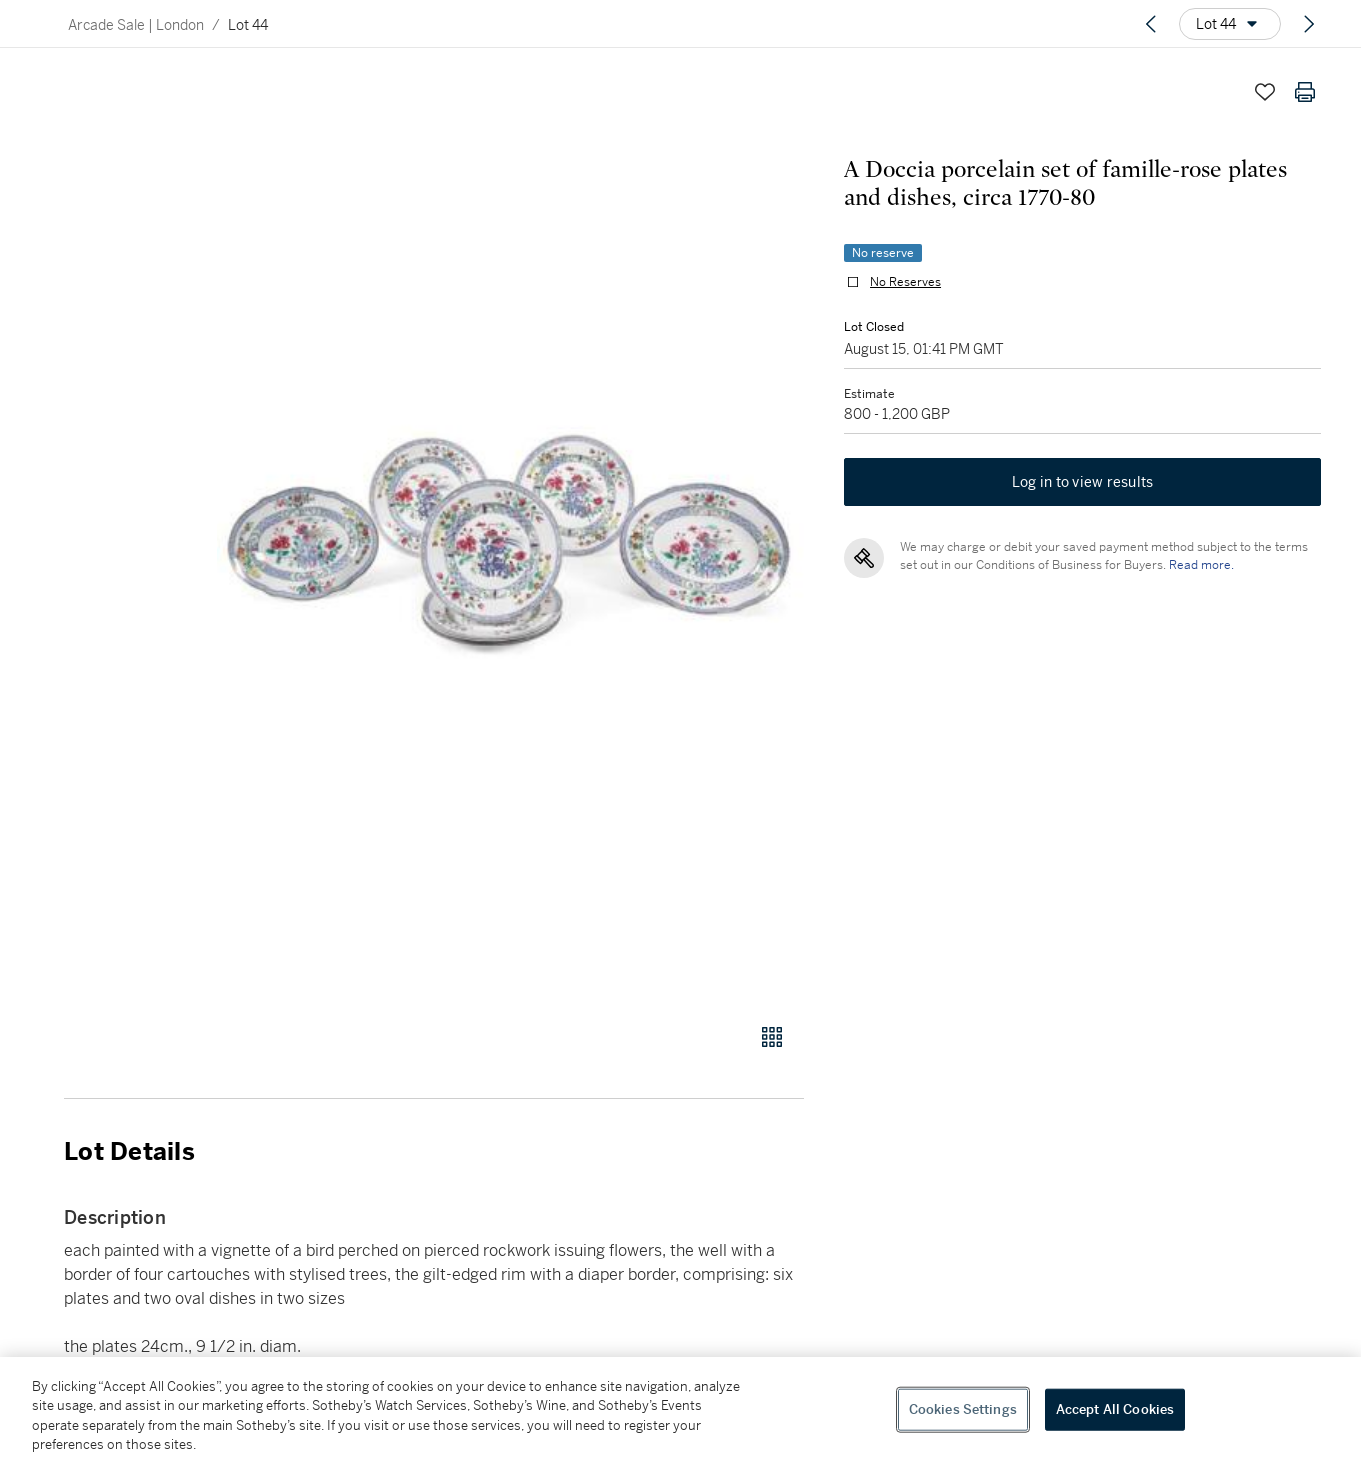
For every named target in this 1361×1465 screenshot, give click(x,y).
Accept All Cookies (1115, 1409)
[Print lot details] (1305, 92)
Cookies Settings (963, 1409)
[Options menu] (1230, 24)
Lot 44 (248, 25)
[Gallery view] (772, 1037)
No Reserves (905, 282)
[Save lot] (1265, 92)
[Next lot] (1309, 24)
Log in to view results (1083, 482)
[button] (510, 536)
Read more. (1201, 565)
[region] (680, 1411)
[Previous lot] (1151, 24)
